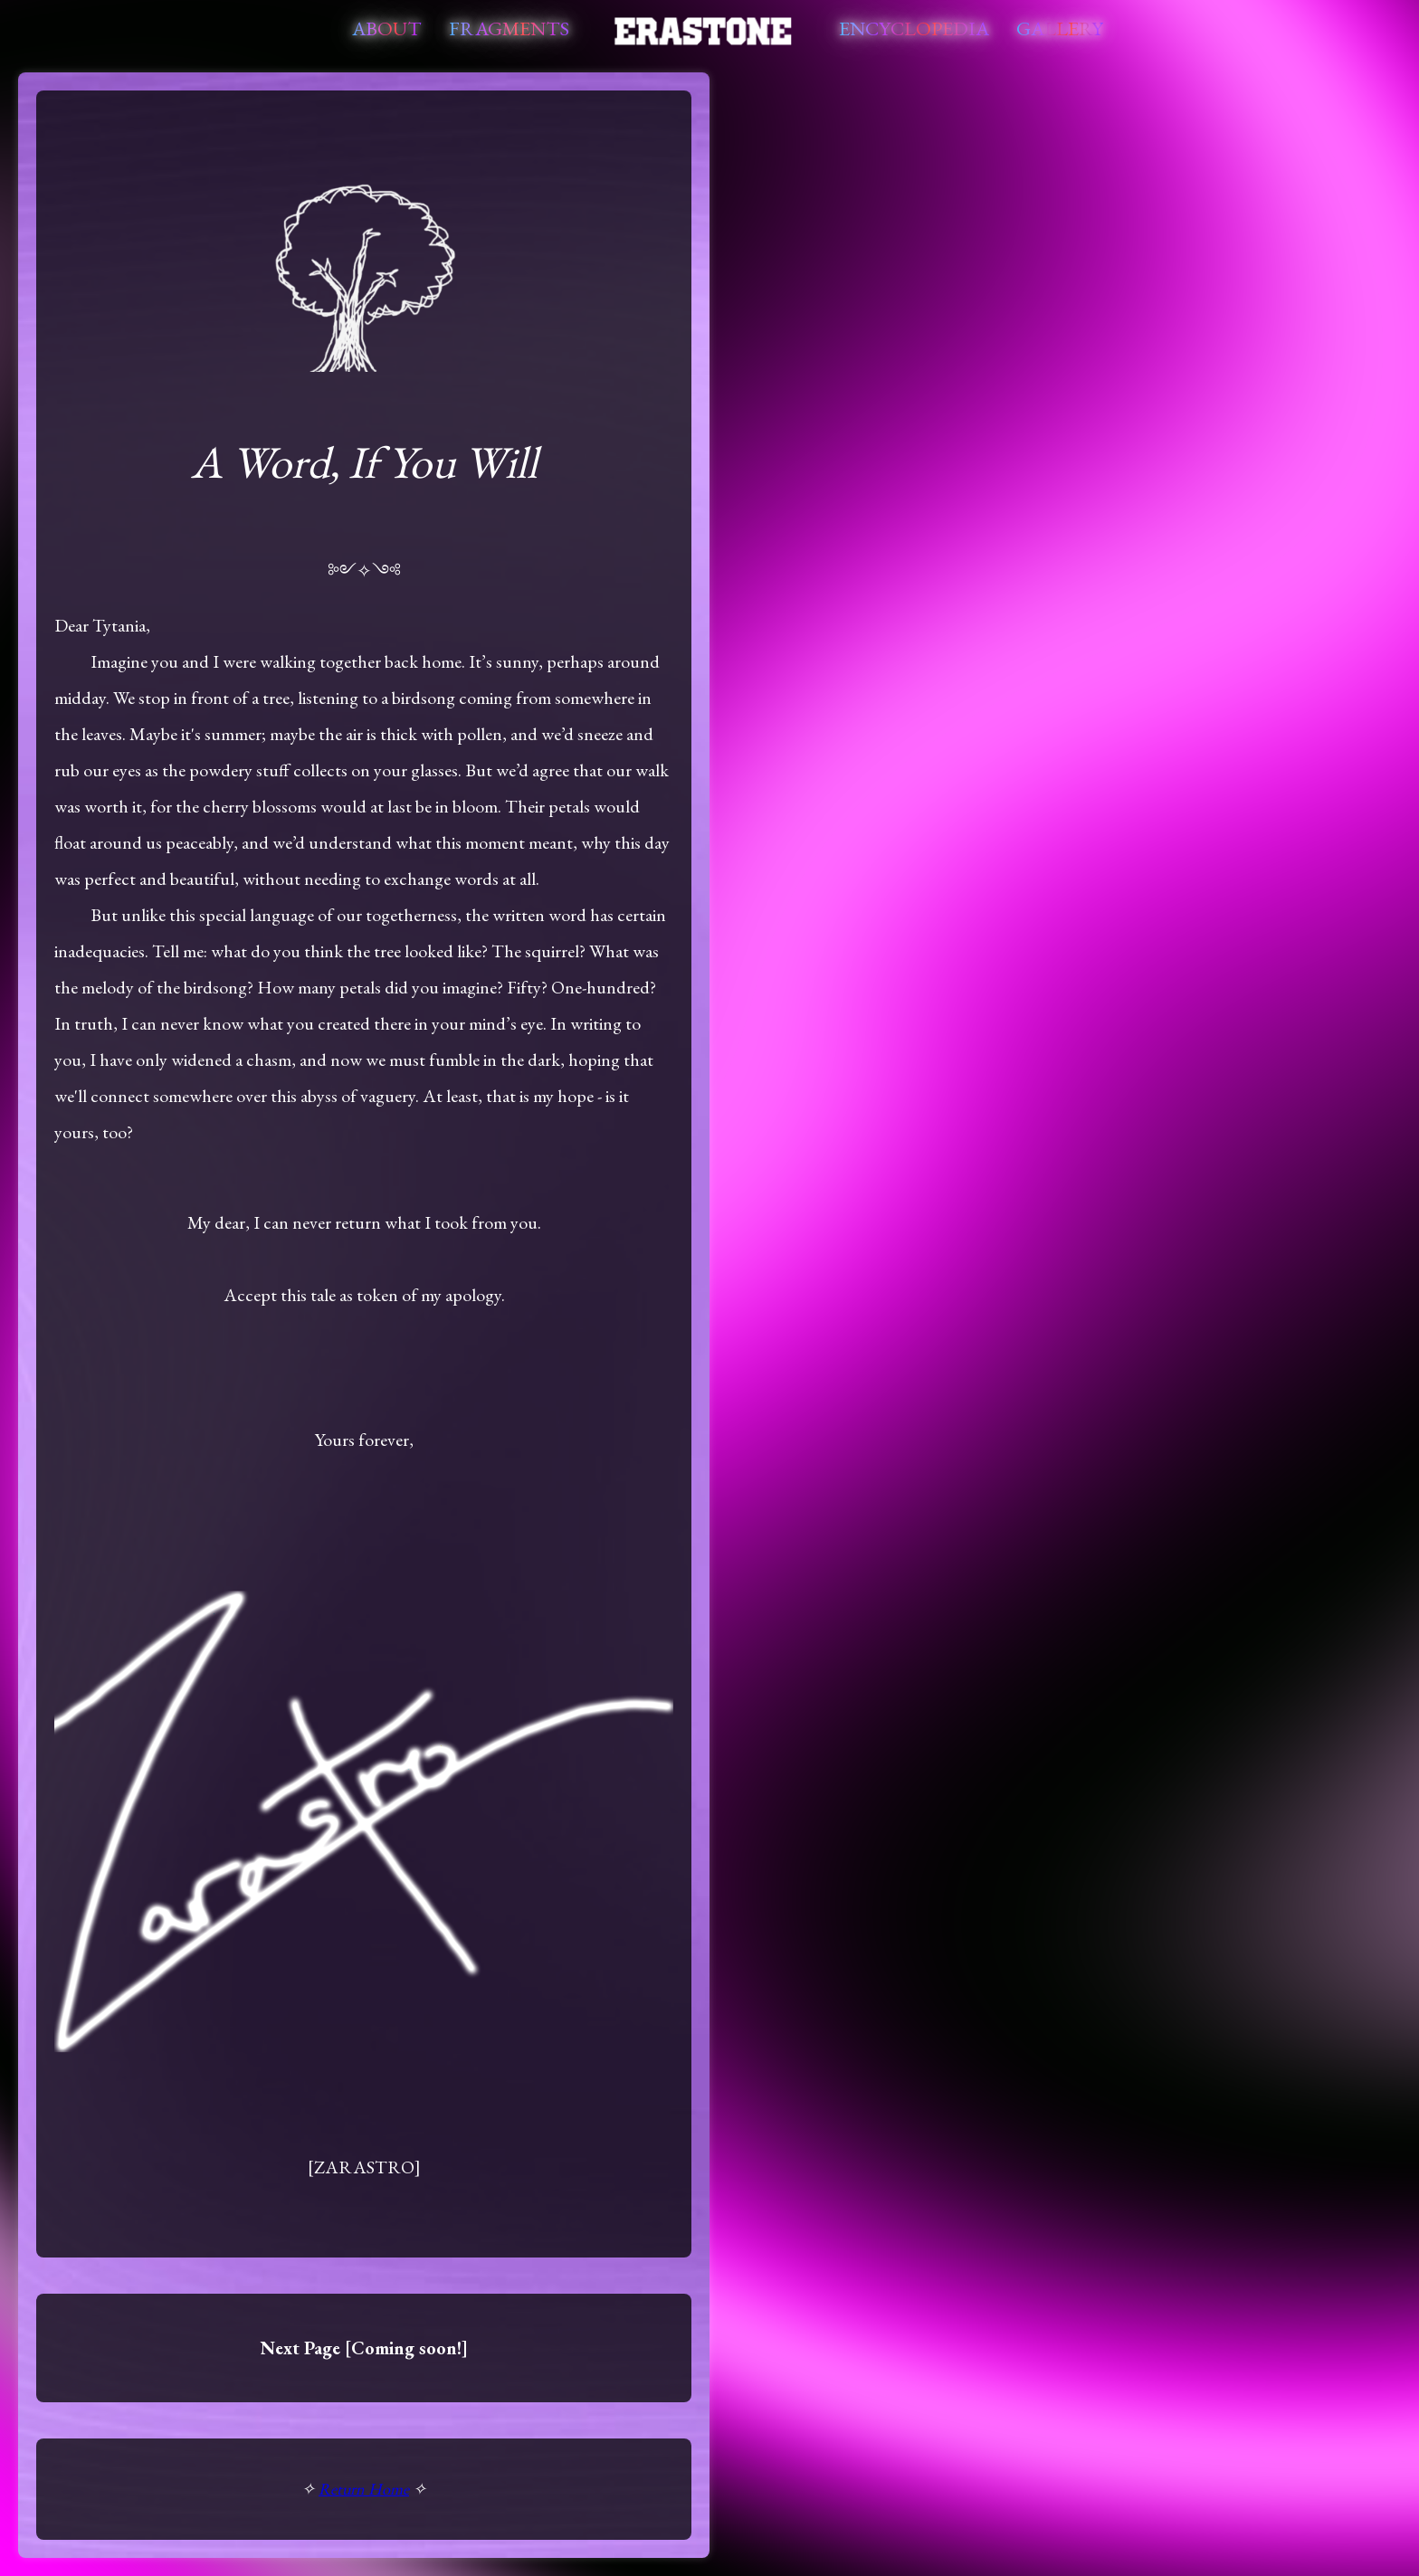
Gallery (1059, 28)
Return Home (364, 2488)
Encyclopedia (914, 28)
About (387, 28)
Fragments (509, 28)
